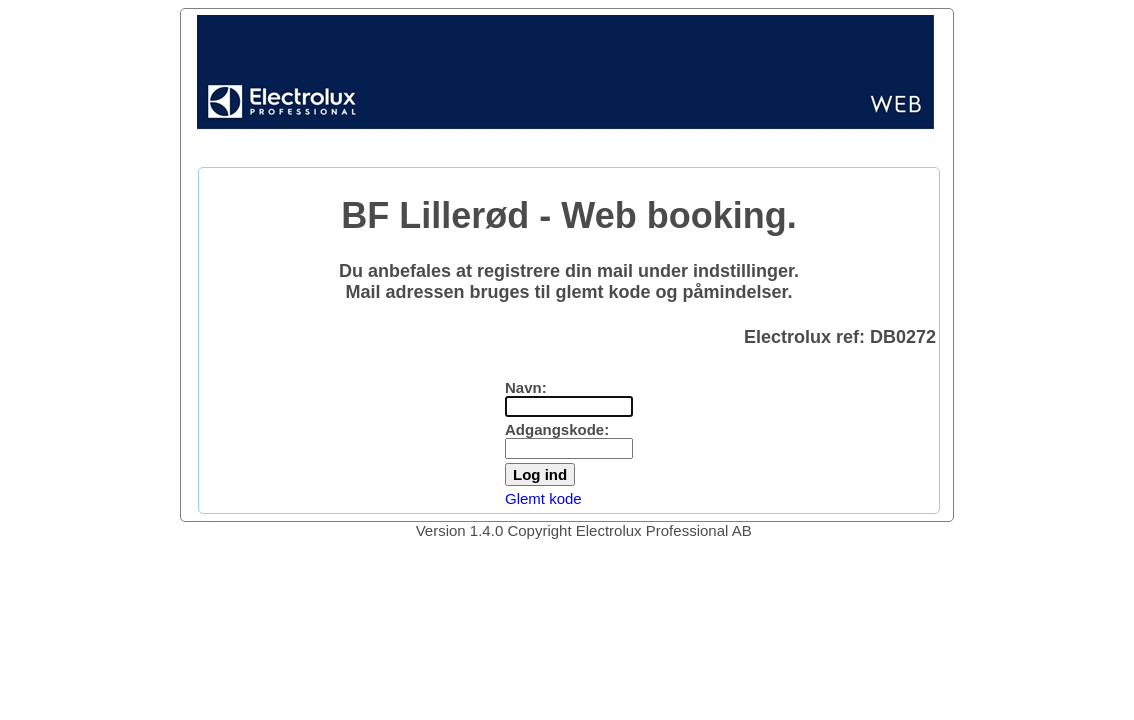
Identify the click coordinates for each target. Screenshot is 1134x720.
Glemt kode (543, 498)
